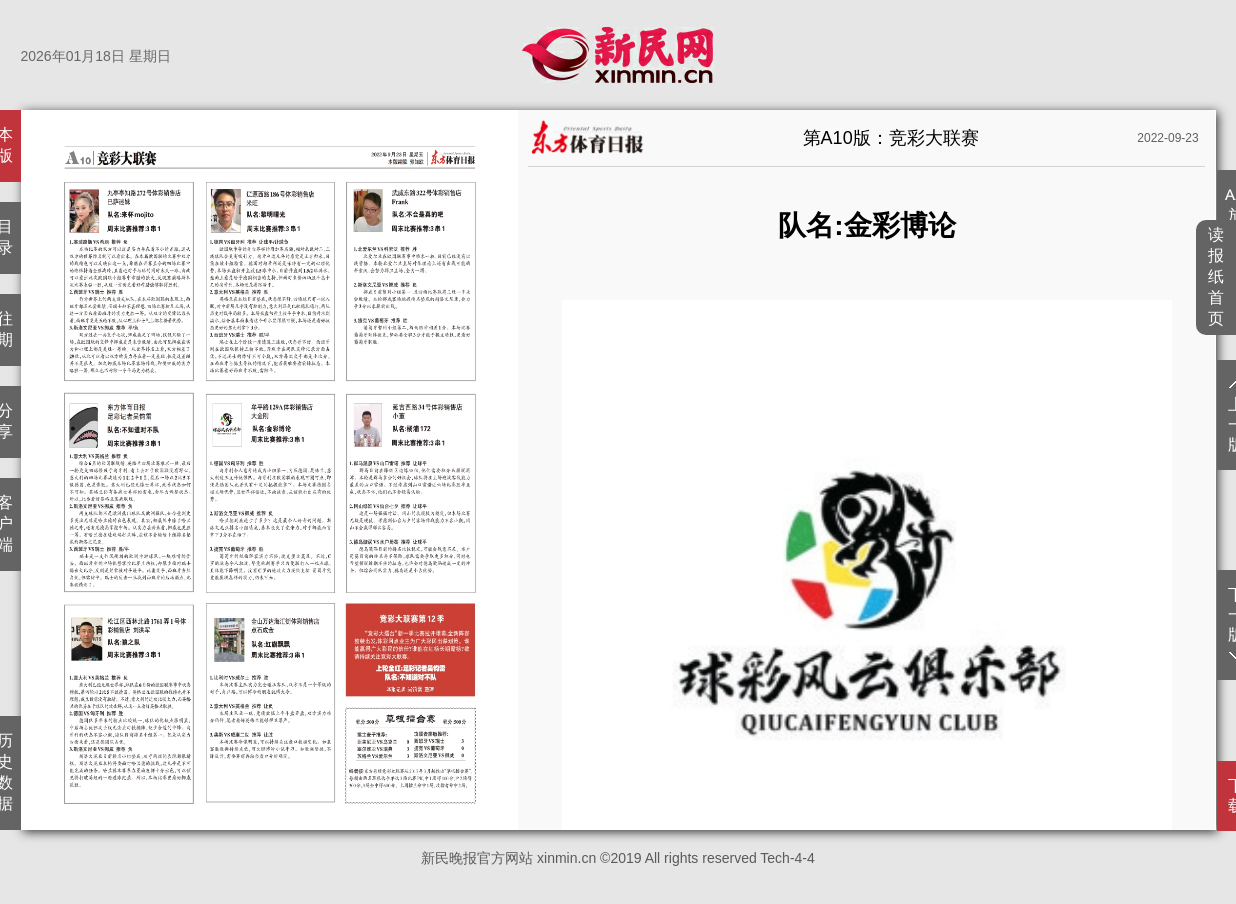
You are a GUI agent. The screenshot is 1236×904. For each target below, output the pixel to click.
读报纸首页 (1216, 276)
